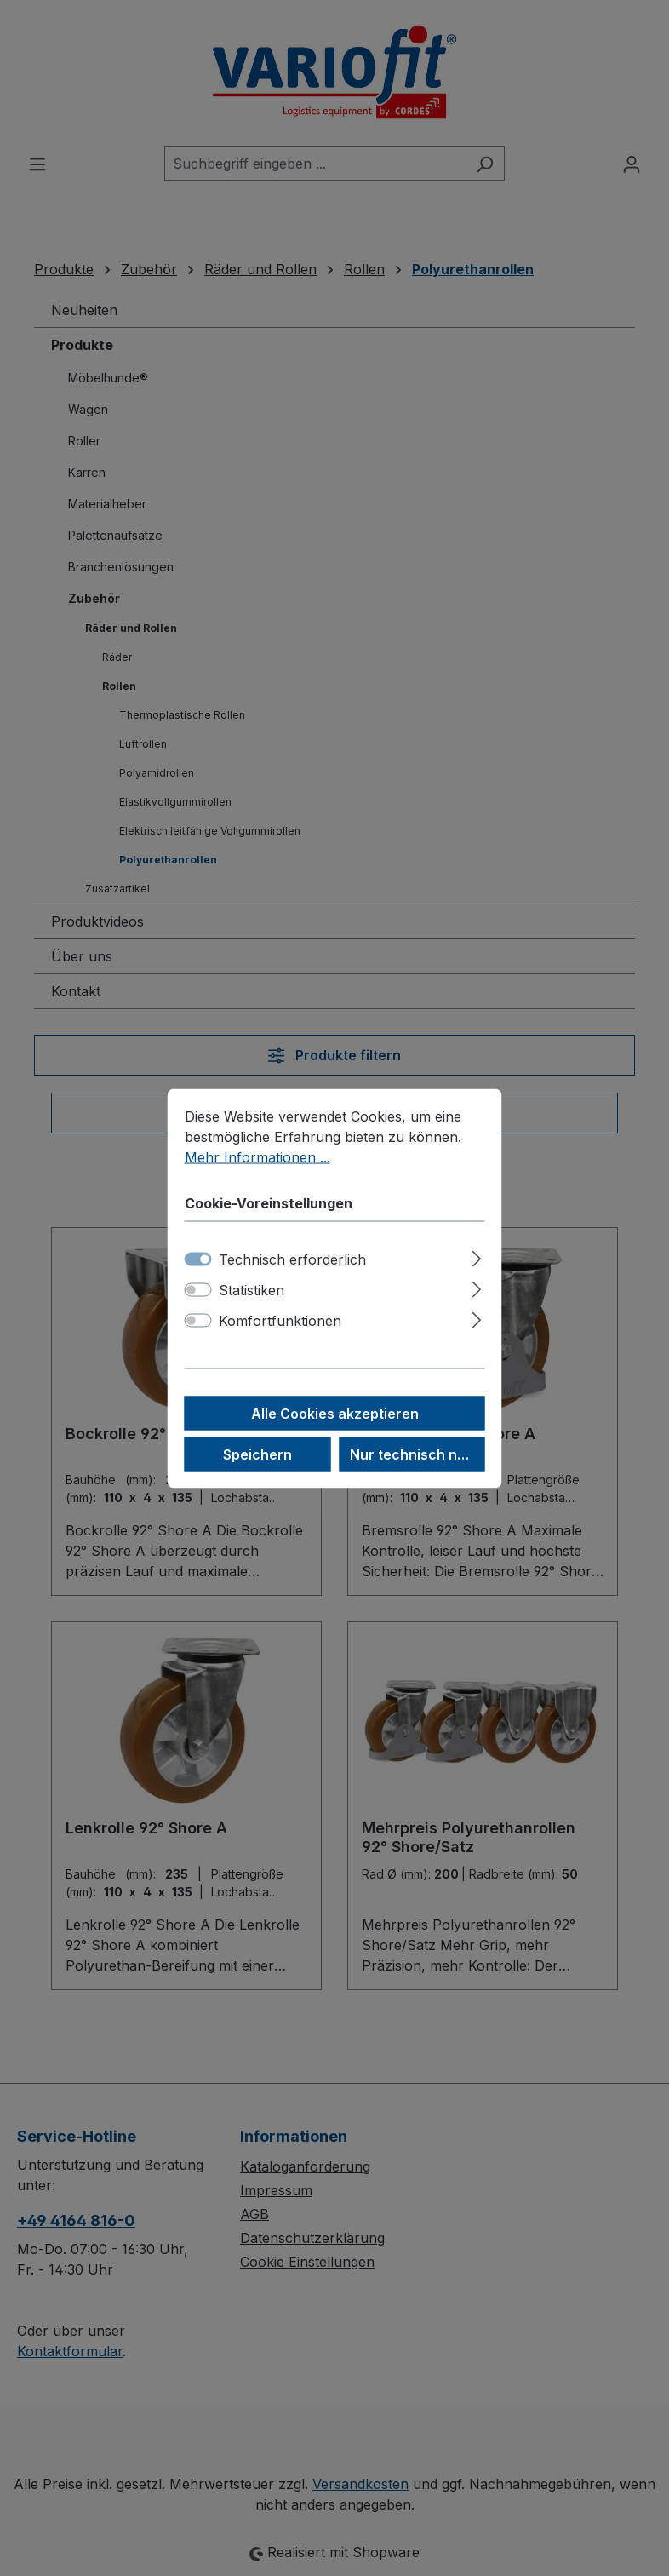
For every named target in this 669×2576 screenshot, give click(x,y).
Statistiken (251, 1289)
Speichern (257, 1453)
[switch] (198, 1289)
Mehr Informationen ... (257, 1156)
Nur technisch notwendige (417, 1453)
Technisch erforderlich (292, 1258)
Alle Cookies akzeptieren (335, 1412)
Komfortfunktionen (280, 1319)
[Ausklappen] (476, 1255)
